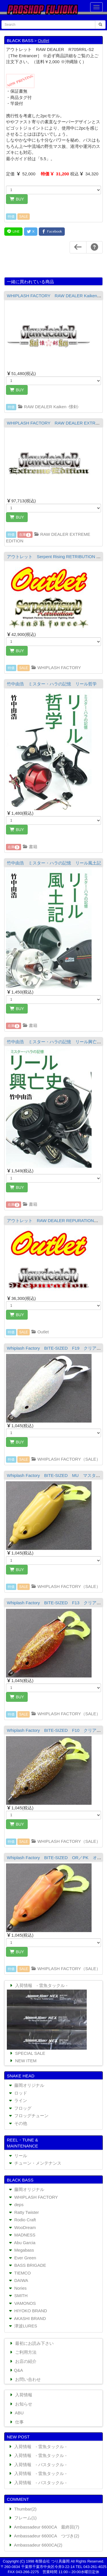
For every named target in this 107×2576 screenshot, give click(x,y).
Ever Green (22, 2257)
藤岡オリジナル (26, 2085)
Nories (17, 2288)
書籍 (29, 846)
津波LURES (22, 2325)
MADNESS (21, 2234)
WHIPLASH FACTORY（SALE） (65, 1459)
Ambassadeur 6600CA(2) (35, 2545)
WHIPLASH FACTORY (56, 667)
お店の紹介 (23, 2361)
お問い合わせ (25, 2379)
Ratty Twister (23, 2212)
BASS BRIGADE (27, 2265)
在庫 (25, 535)
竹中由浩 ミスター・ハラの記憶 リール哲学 (52, 683)
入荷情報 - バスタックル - (37, 2464)
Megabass (21, 2250)
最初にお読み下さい (31, 2343)
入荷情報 (20, 2394)
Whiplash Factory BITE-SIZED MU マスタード (55, 1475)
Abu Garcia (21, 2242)
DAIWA (18, 2280)
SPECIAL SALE (27, 2053)
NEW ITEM (23, 2060)
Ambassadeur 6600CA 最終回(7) (43, 2527)
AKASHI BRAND (27, 2318)
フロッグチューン (28, 2115)
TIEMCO (19, 2272)
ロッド (17, 2093)
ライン (17, 2100)
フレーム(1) (22, 2517)
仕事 (16, 2422)
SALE (23, 217)
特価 (11, 217)
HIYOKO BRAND (27, 2310)
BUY (17, 199)
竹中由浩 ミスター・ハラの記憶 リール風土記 (54, 862)
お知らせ (20, 2404)
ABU (16, 2412)
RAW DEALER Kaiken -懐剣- (48, 406)
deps (15, 2204)
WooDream (22, 2227)
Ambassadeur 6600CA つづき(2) (43, 2535)
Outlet (43, 40)
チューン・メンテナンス (34, 2163)
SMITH (18, 2295)
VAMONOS (22, 2303)
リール (17, 2155)
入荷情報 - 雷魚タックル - (38, 1985)
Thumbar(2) (22, 2508)
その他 (17, 2123)
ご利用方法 (23, 2352)
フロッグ (19, 2108)
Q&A (16, 2370)
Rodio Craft (22, 2219)
